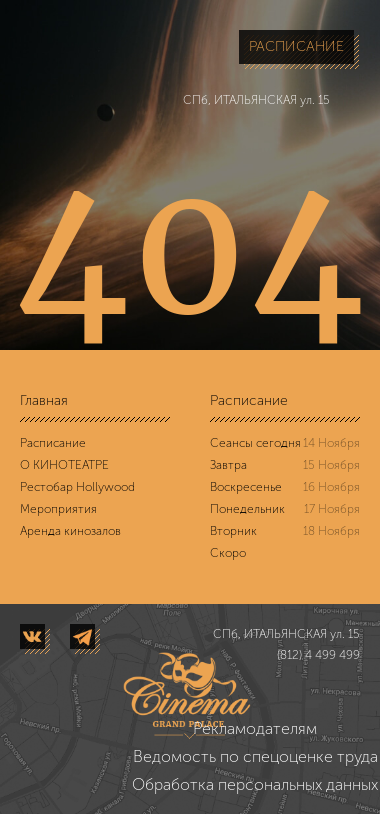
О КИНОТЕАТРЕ (64, 465)
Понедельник (247, 509)
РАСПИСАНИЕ (296, 46)
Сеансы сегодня (255, 443)
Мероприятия (58, 509)
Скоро (228, 553)
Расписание (53, 443)
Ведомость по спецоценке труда (255, 756)
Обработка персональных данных (255, 784)
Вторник (233, 531)
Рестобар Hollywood (77, 487)
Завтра (228, 465)
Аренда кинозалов (70, 531)
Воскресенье (246, 487)
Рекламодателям (255, 728)
